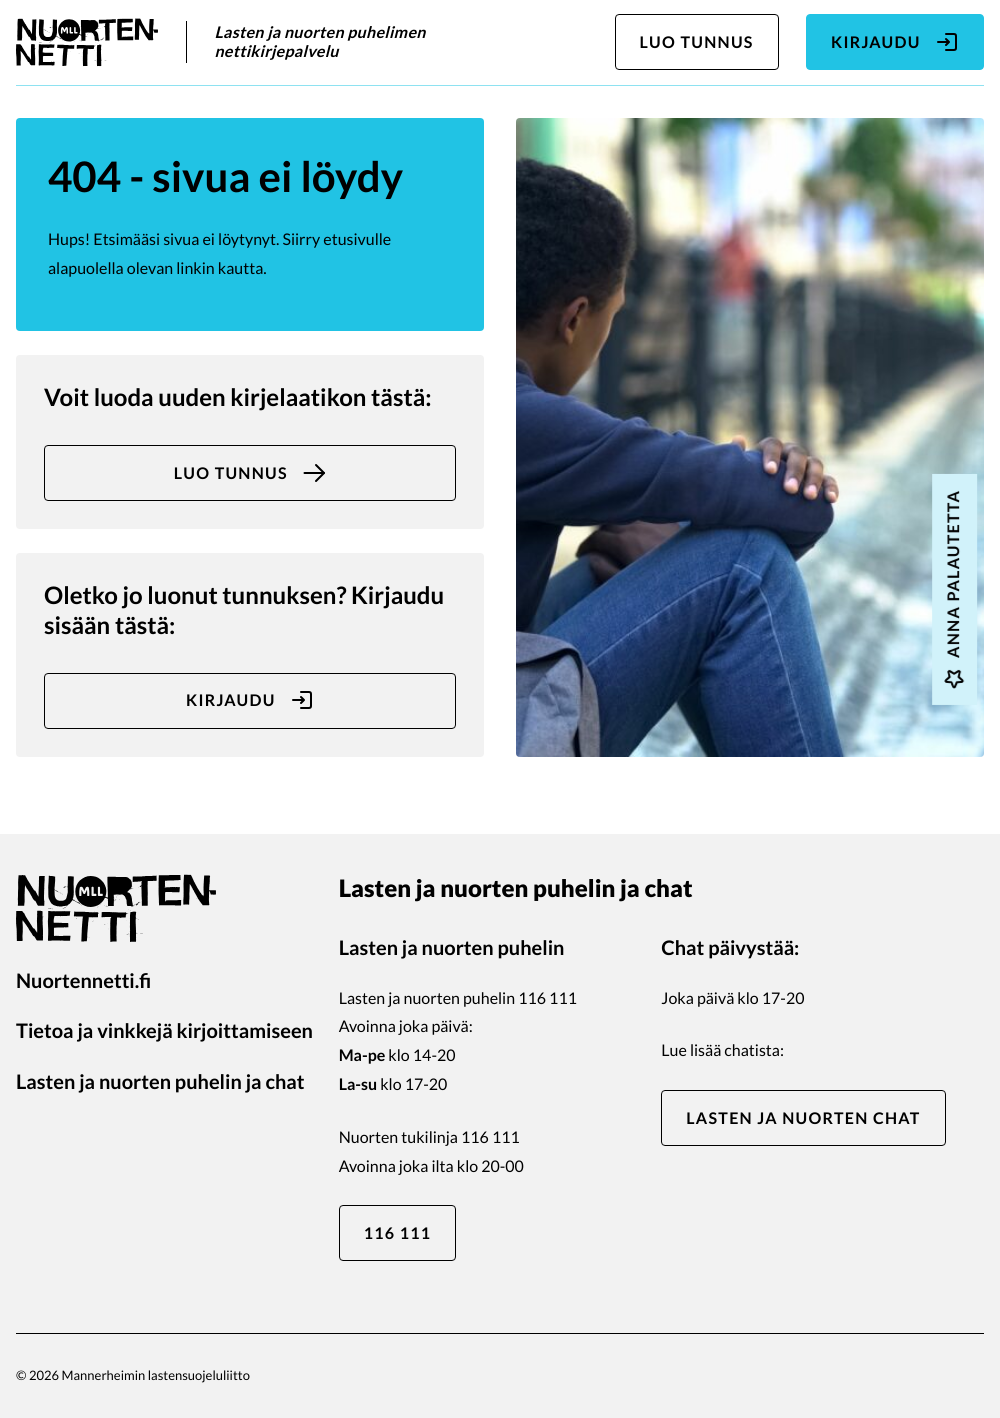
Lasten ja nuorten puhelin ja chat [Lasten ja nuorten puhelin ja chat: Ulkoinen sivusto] (160, 1082)
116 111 (398, 1233)
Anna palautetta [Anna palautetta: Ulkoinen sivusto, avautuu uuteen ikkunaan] (954, 589)
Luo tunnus (697, 42)
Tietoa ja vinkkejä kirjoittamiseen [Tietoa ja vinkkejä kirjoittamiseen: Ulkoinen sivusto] (164, 1031)
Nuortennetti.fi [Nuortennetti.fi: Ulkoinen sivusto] (83, 981)
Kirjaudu (895, 42)
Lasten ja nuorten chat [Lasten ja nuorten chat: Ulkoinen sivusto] (803, 1118)
